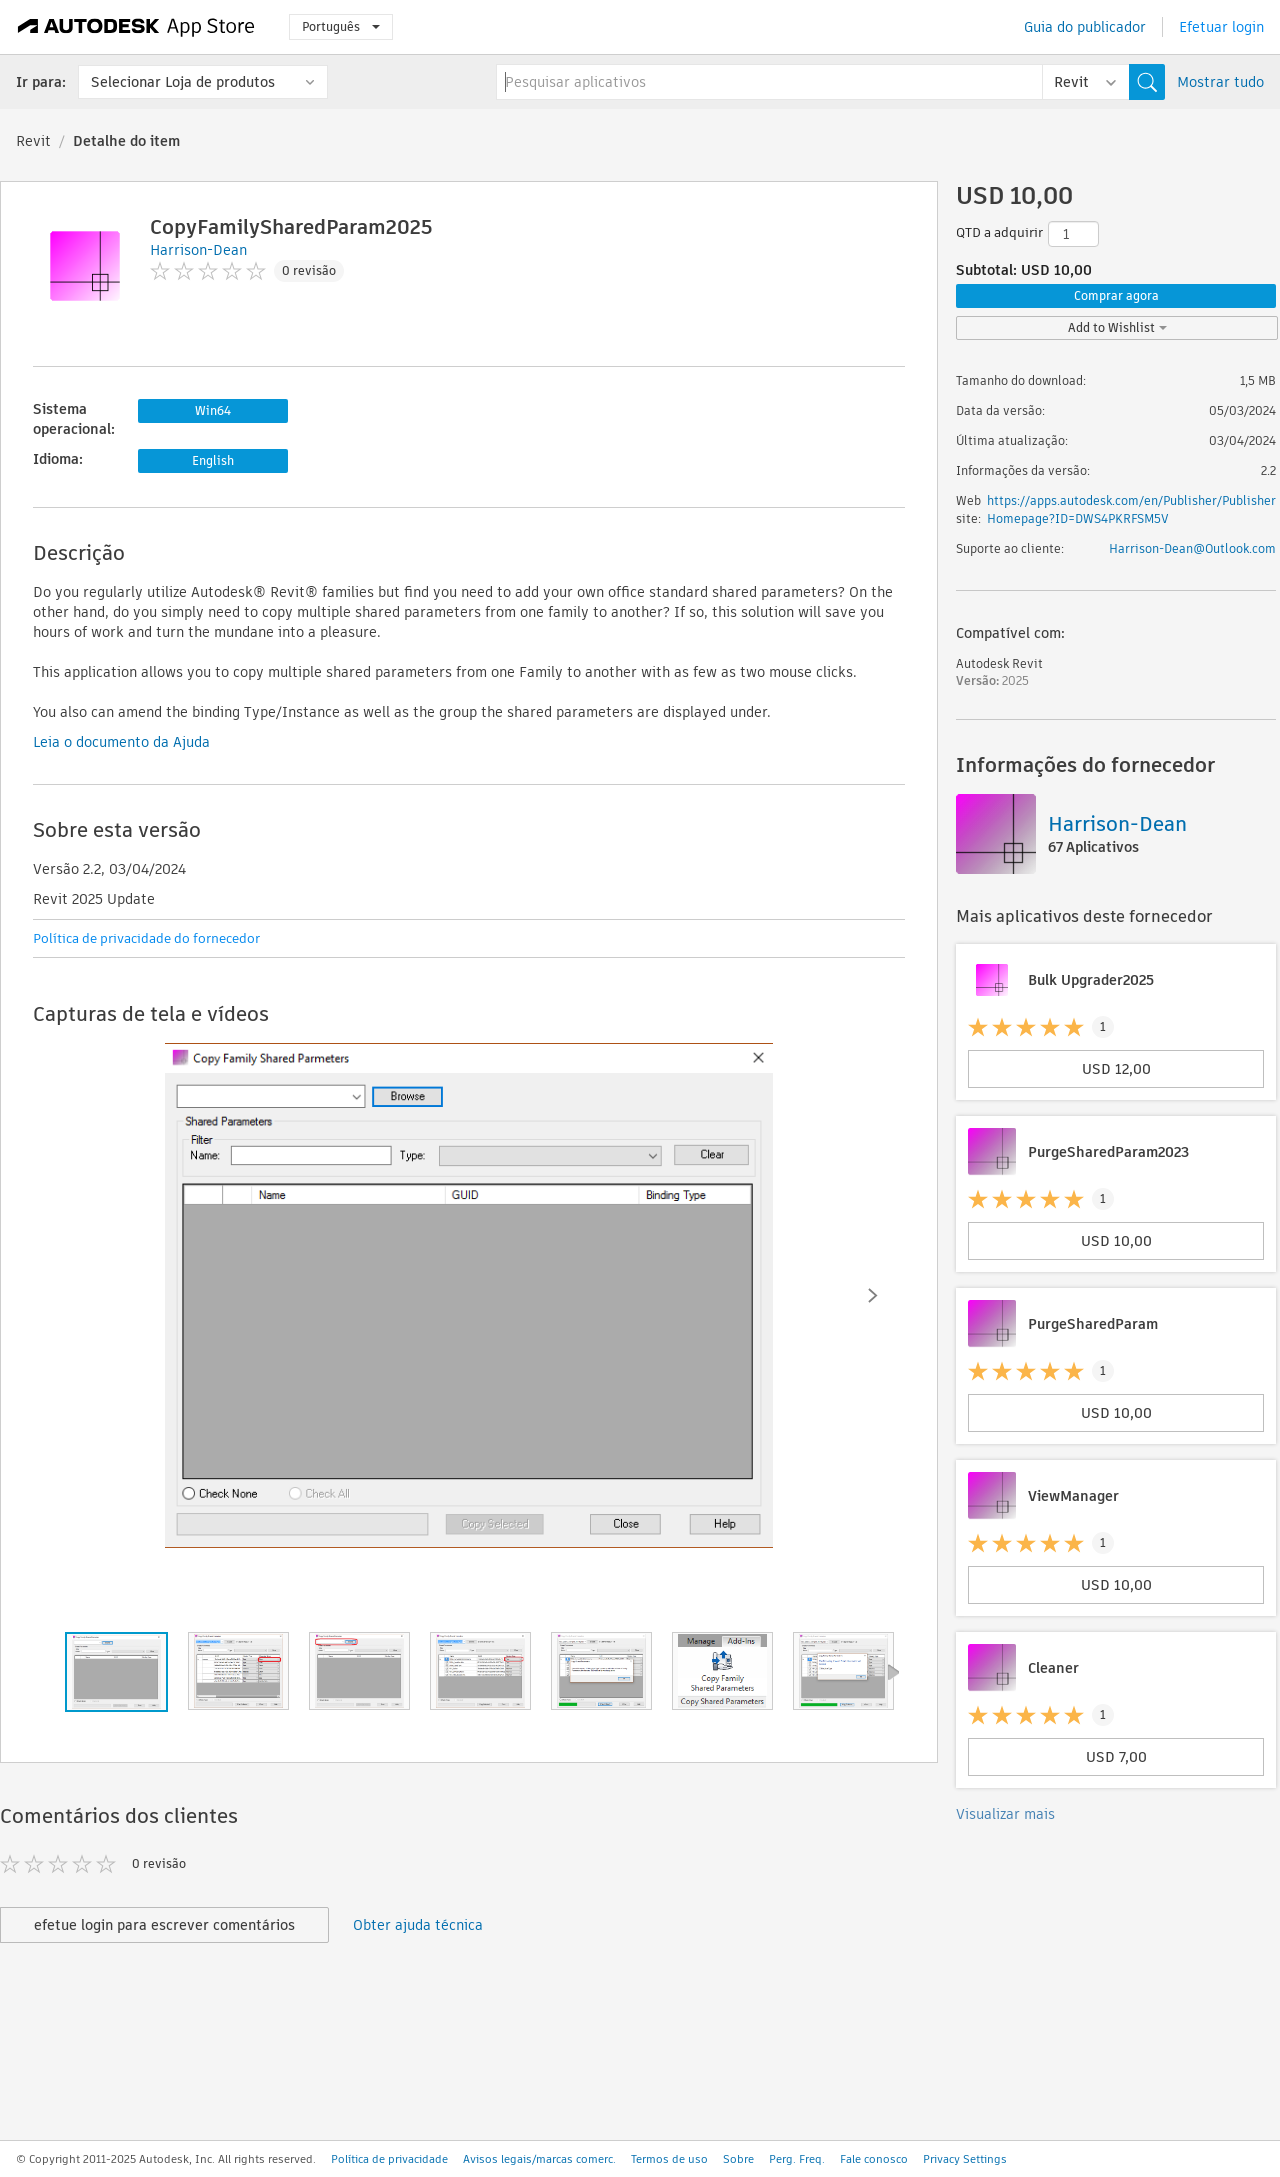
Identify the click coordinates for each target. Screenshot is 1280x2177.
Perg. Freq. (797, 2159)
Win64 (213, 410)
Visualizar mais (1005, 1814)
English (213, 460)
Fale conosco (874, 2159)
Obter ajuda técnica (418, 1925)
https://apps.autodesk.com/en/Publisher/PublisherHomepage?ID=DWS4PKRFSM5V (1131, 509)
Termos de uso (669, 2159)
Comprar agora (1116, 295)
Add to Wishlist (1117, 327)
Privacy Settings (965, 2159)
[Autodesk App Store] (136, 27)
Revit (33, 141)
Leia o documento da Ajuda (121, 742)
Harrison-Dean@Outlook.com (1192, 548)
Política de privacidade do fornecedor (146, 938)
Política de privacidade (389, 2159)
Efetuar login (1221, 27)
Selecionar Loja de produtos (183, 82)
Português (341, 26)
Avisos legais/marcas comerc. (539, 2159)
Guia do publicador (1085, 27)
